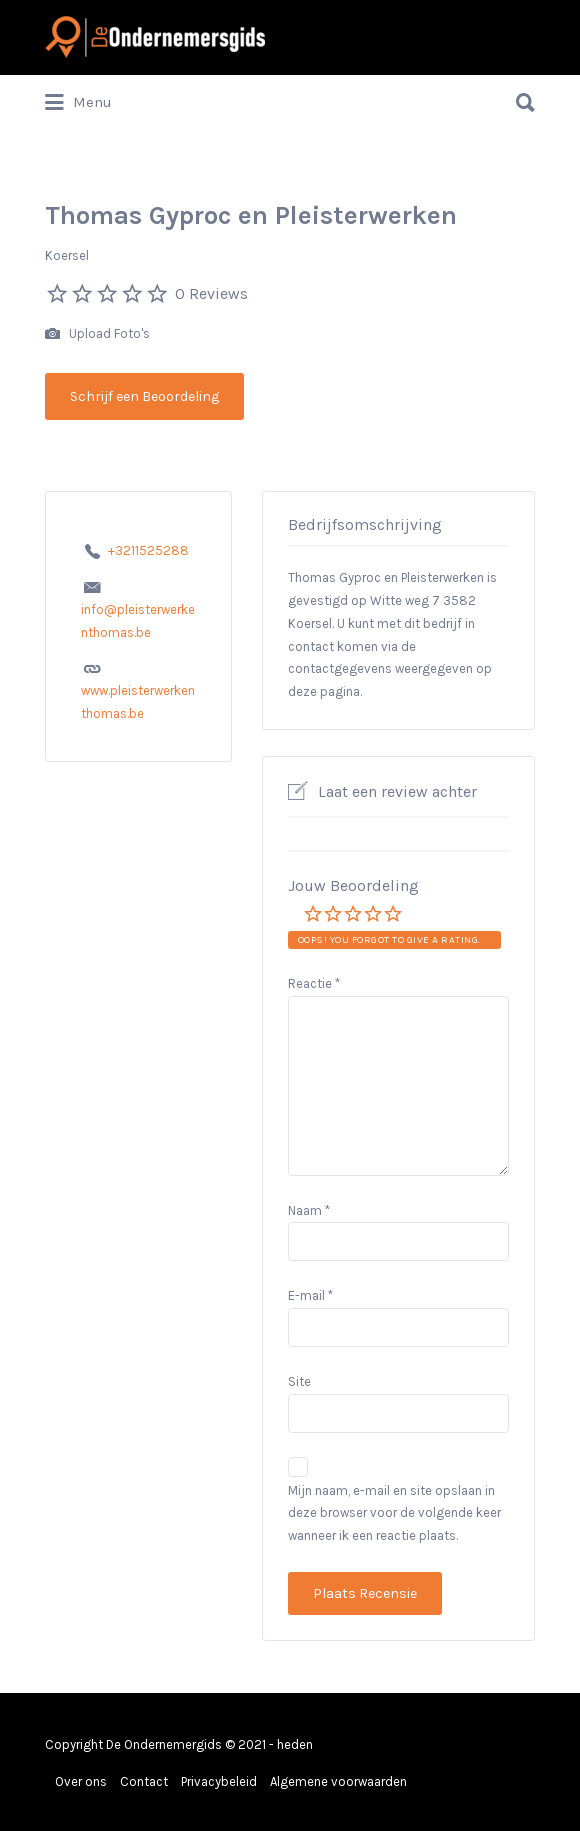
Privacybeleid (219, 1781)
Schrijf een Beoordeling (144, 396)
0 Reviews (211, 293)
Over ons (81, 1781)
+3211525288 (148, 550)
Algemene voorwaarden (338, 1781)
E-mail (310, 1295)
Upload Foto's (97, 334)
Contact (144, 1781)
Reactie (314, 983)
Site (299, 1381)
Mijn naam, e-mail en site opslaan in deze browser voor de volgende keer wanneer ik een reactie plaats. (394, 1513)
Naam (309, 1210)
